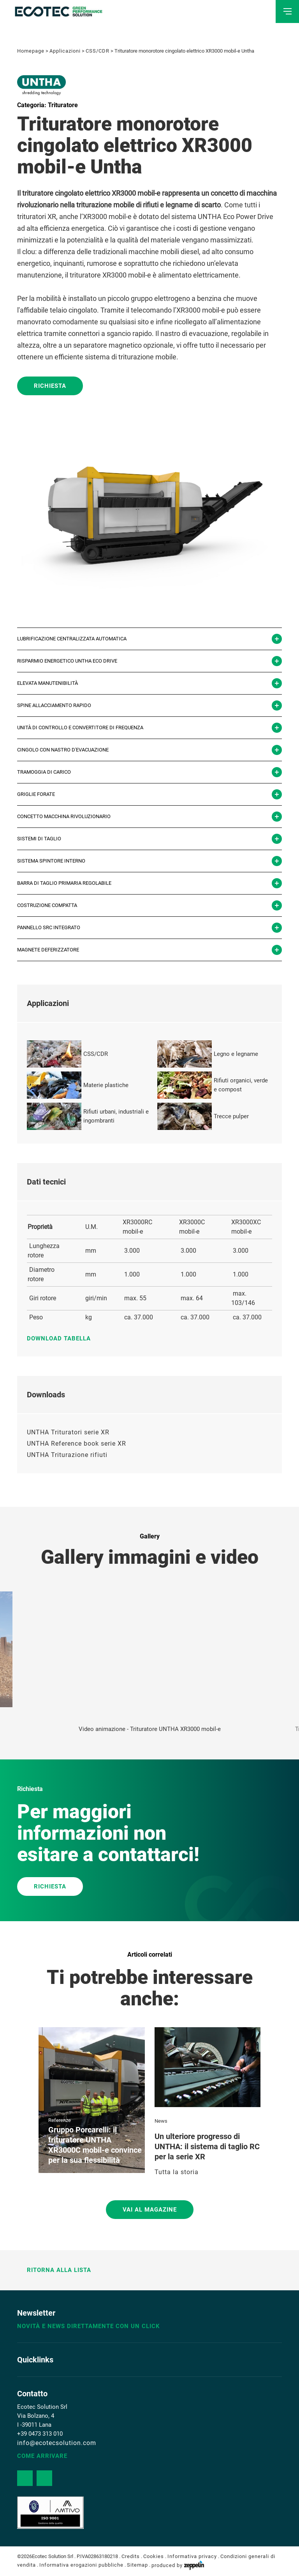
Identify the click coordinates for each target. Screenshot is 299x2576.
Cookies (153, 2556)
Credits (130, 2556)
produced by (177, 2565)
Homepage (30, 51)
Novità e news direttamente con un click (88, 2326)
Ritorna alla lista (54, 2270)
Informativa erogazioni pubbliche (81, 2565)
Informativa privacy (192, 2556)
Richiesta (50, 385)
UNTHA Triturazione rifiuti (67, 1455)
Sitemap (137, 2565)
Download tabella (62, 1338)
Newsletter (36, 2313)
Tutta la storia (177, 2172)
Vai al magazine (150, 2209)
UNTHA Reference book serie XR (76, 1443)
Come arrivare (42, 2455)
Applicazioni (65, 51)
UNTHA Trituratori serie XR (68, 1432)
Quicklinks (35, 2359)
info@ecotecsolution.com (56, 2443)
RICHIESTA (50, 1886)
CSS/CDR (97, 51)
